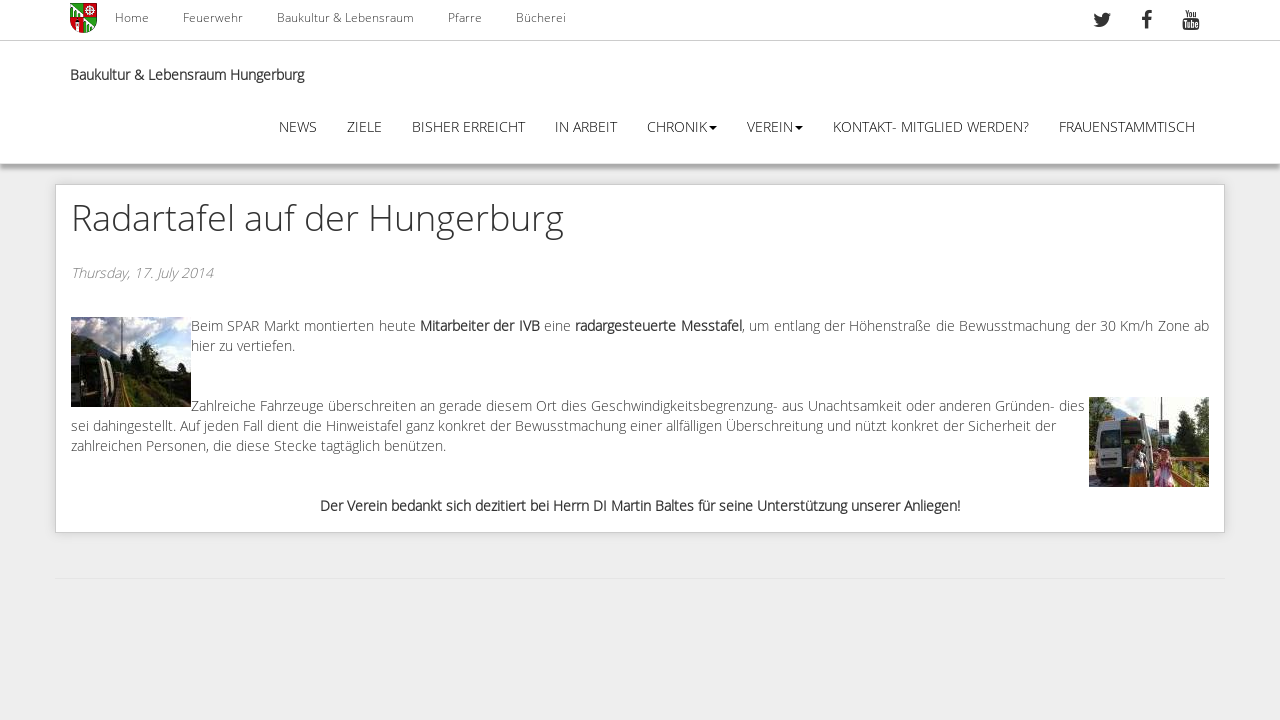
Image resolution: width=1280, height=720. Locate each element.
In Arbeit (586, 127)
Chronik (682, 127)
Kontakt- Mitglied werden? (931, 127)
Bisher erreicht (468, 127)
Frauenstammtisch (1127, 127)
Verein (775, 127)
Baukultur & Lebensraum (345, 18)
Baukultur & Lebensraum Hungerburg (187, 75)
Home (132, 18)
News (298, 127)
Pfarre (465, 18)
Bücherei (541, 18)
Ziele (364, 127)
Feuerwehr (213, 18)
